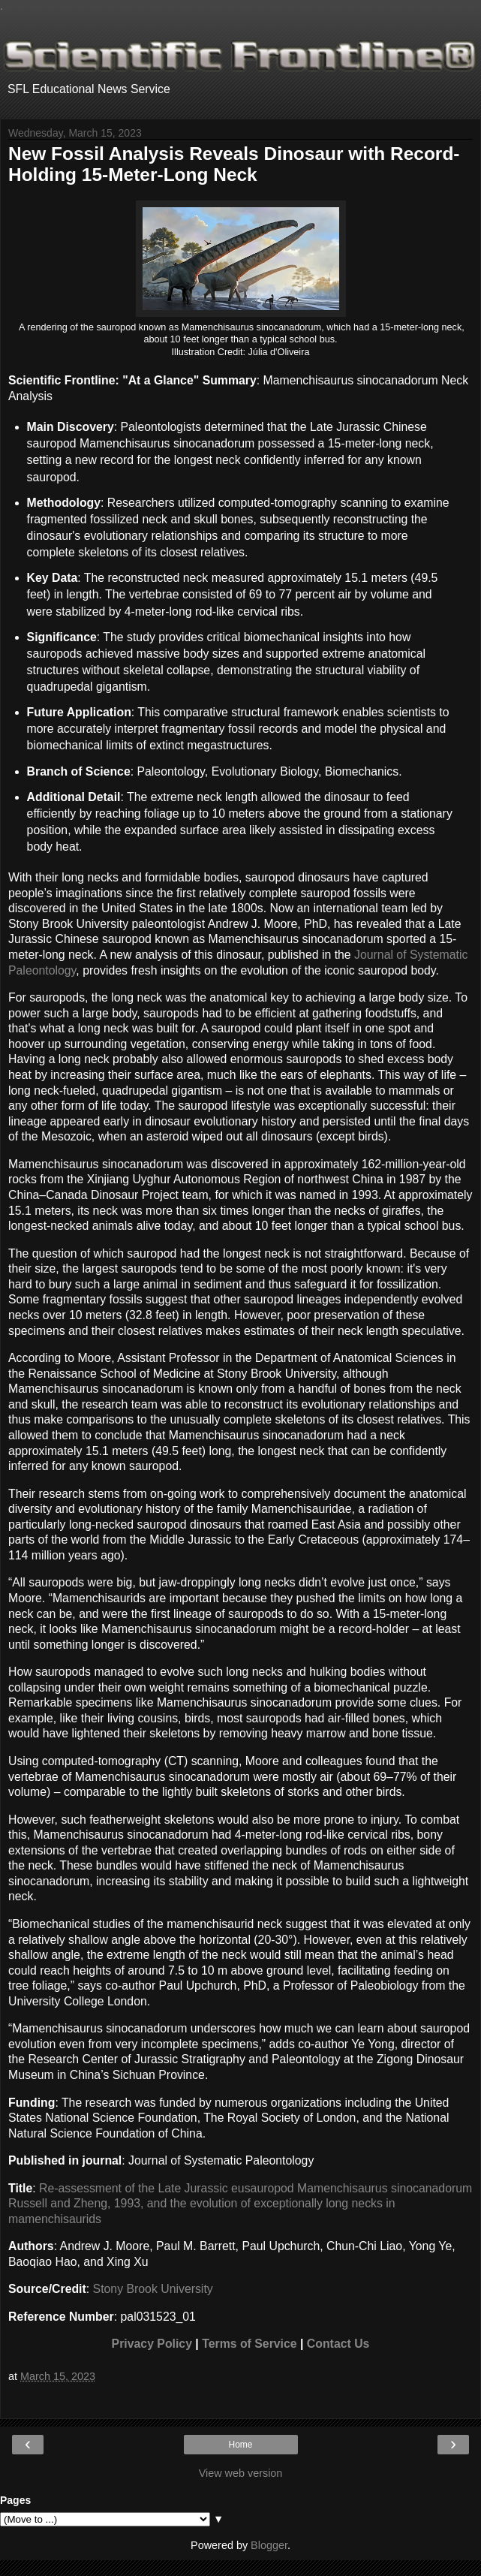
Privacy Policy (152, 2343)
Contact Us (338, 2343)
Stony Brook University (153, 2288)
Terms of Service (249, 2343)
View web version (241, 2473)
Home (240, 2444)
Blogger (269, 2545)
